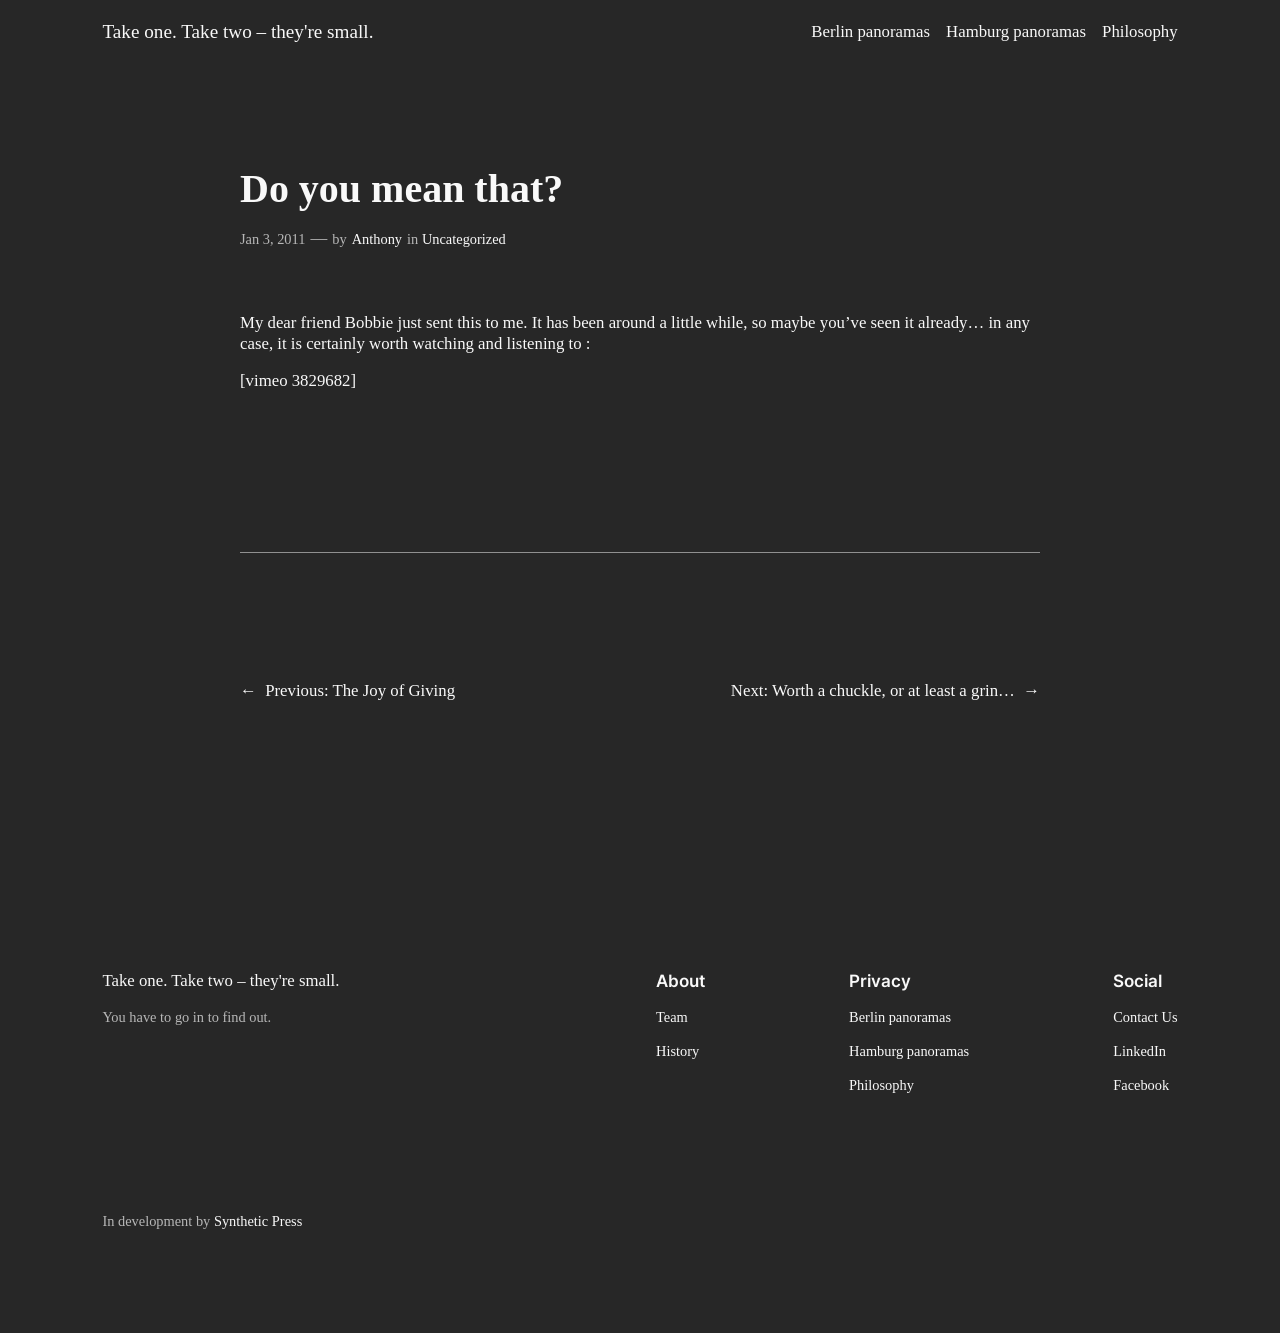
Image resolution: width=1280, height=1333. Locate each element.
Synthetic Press (258, 1221)
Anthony (377, 239)
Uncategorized (464, 239)
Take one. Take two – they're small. (237, 31)
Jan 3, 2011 (272, 239)
